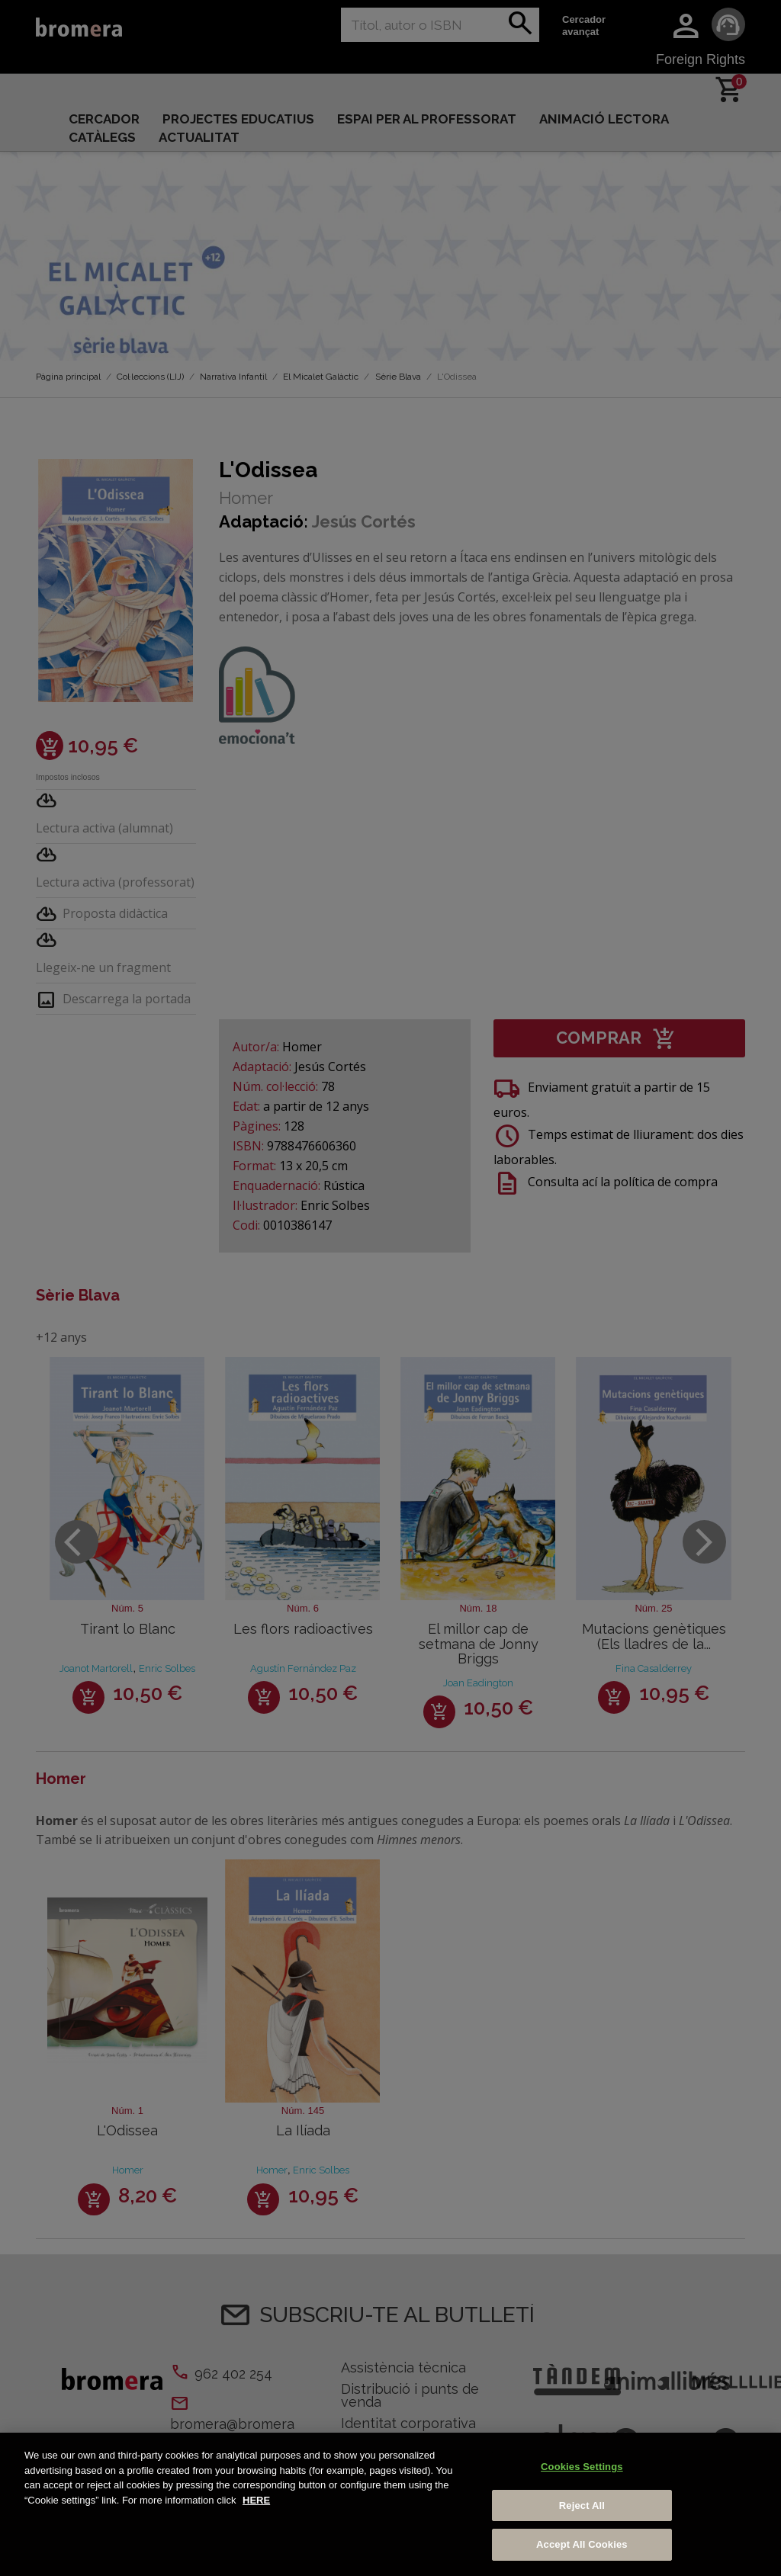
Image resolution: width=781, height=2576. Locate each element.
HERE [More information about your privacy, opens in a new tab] (256, 2500)
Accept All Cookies (582, 2544)
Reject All (582, 2505)
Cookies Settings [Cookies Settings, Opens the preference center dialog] (582, 2466)
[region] (390, 2504)
